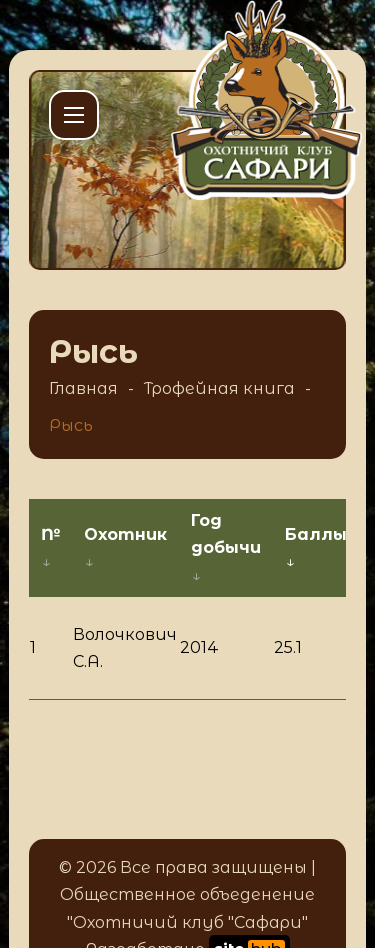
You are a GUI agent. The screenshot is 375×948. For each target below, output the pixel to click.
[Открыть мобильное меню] (74, 115)
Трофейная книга (219, 388)
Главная (83, 388)
